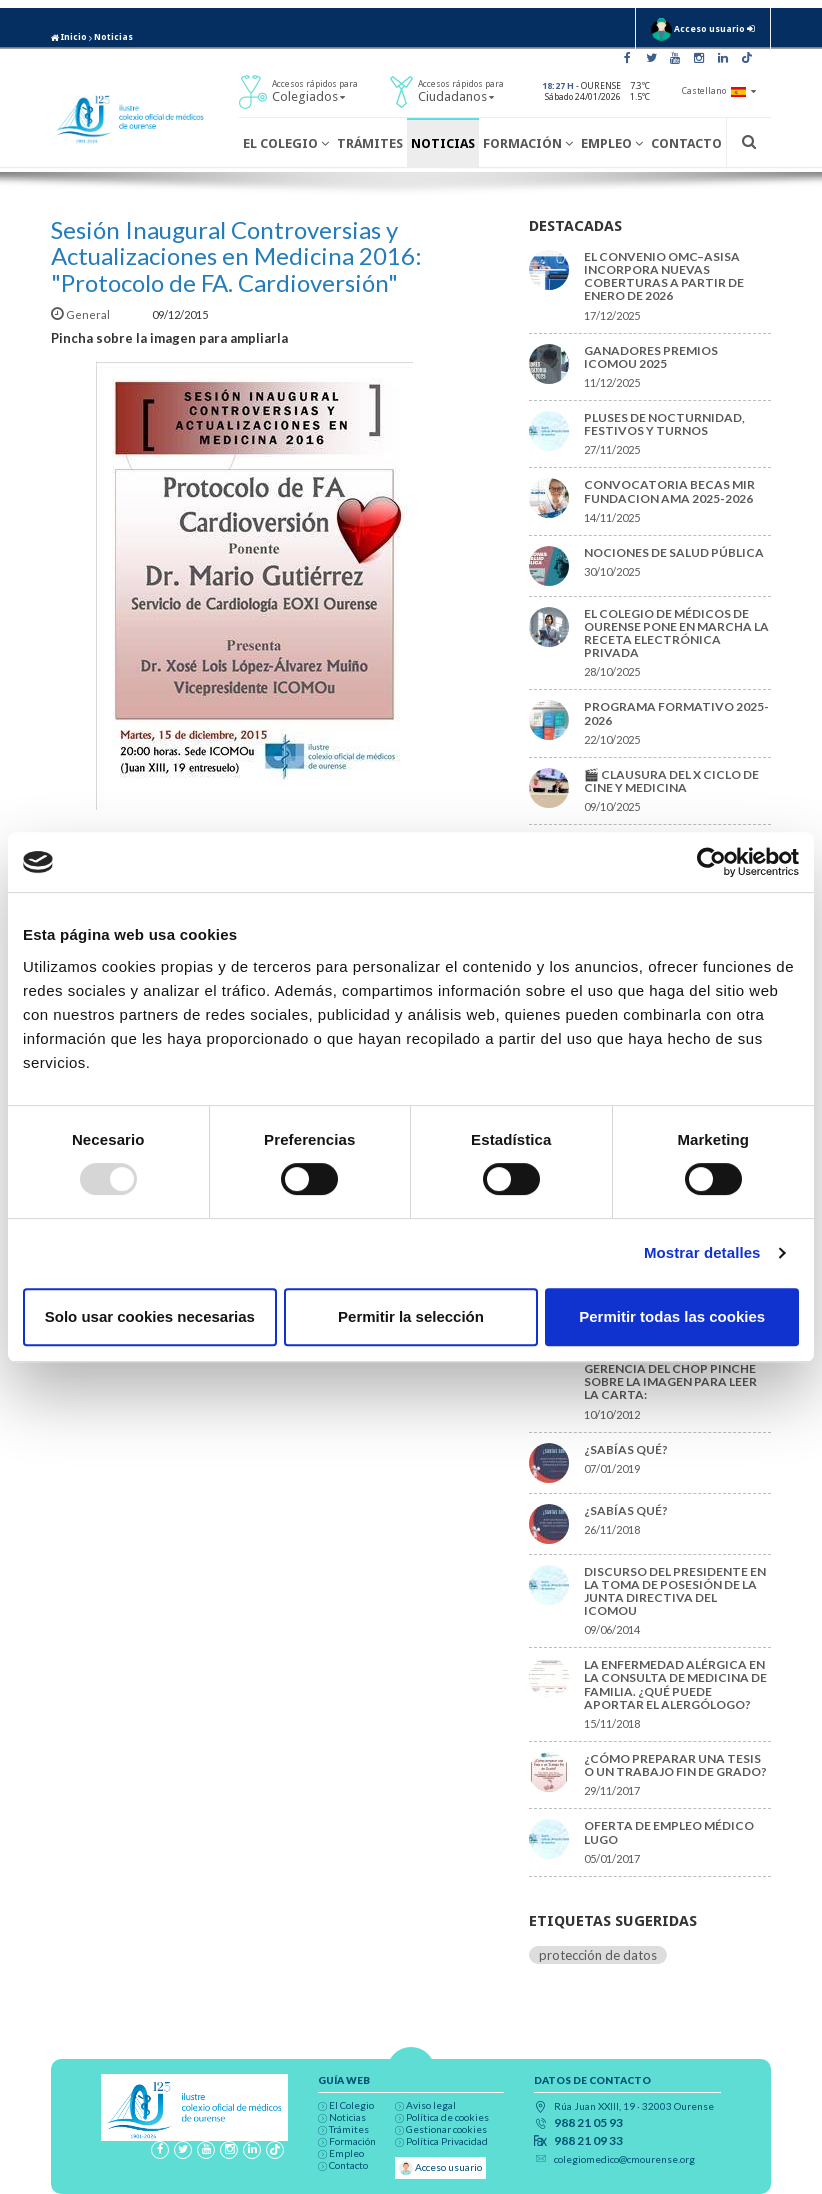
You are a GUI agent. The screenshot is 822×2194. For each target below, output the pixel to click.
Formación (528, 143)
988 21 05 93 (588, 2123)
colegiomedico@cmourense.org (624, 2159)
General (81, 314)
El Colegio (286, 143)
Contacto (686, 143)
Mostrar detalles (702, 1252)
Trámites (370, 143)
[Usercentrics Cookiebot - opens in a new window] (711, 862)
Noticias (113, 37)
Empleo (612, 143)
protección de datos (598, 1955)
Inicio (69, 37)
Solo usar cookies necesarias (150, 1316)
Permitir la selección (411, 1316)
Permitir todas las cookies (672, 1316)
